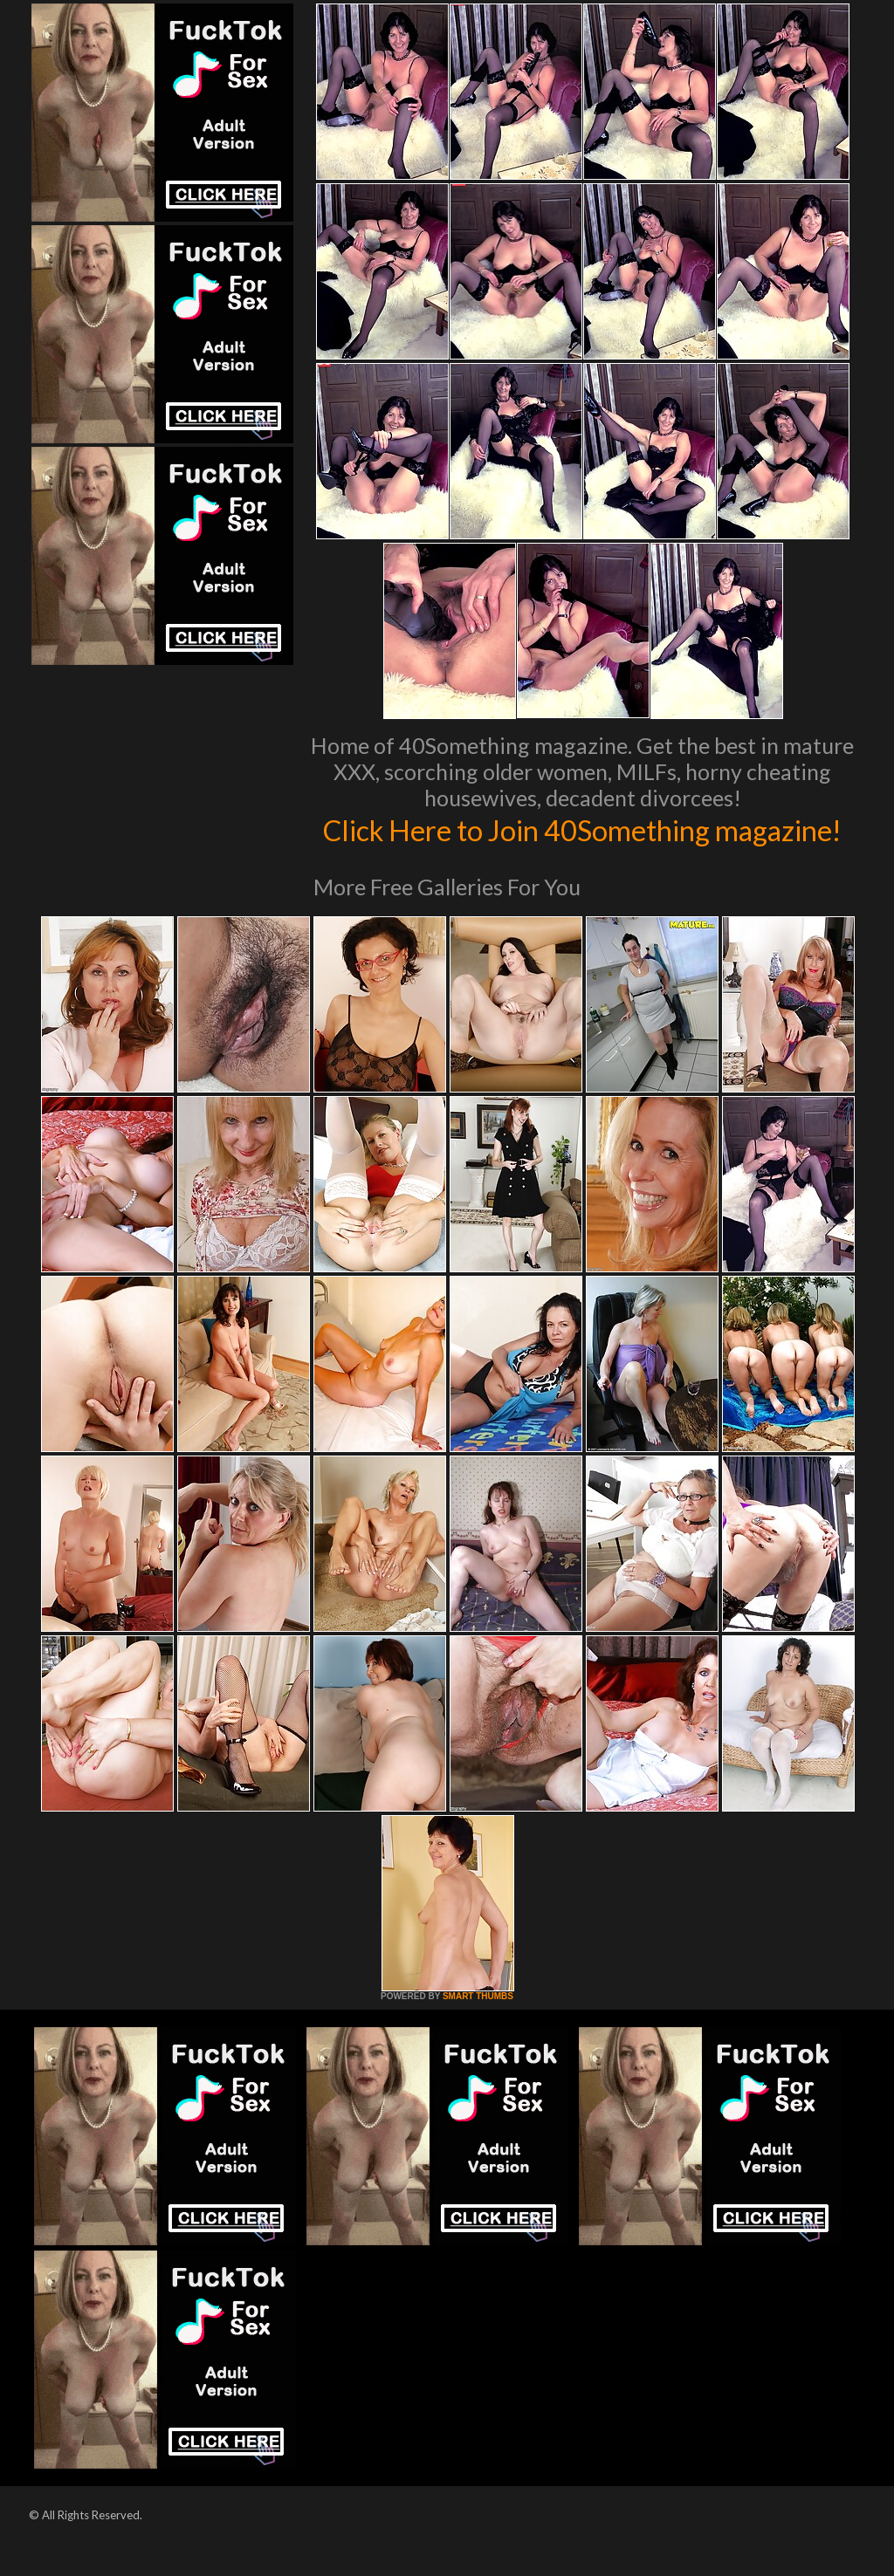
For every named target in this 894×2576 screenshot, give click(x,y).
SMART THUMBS (478, 2033)
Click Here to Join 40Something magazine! (582, 847)
